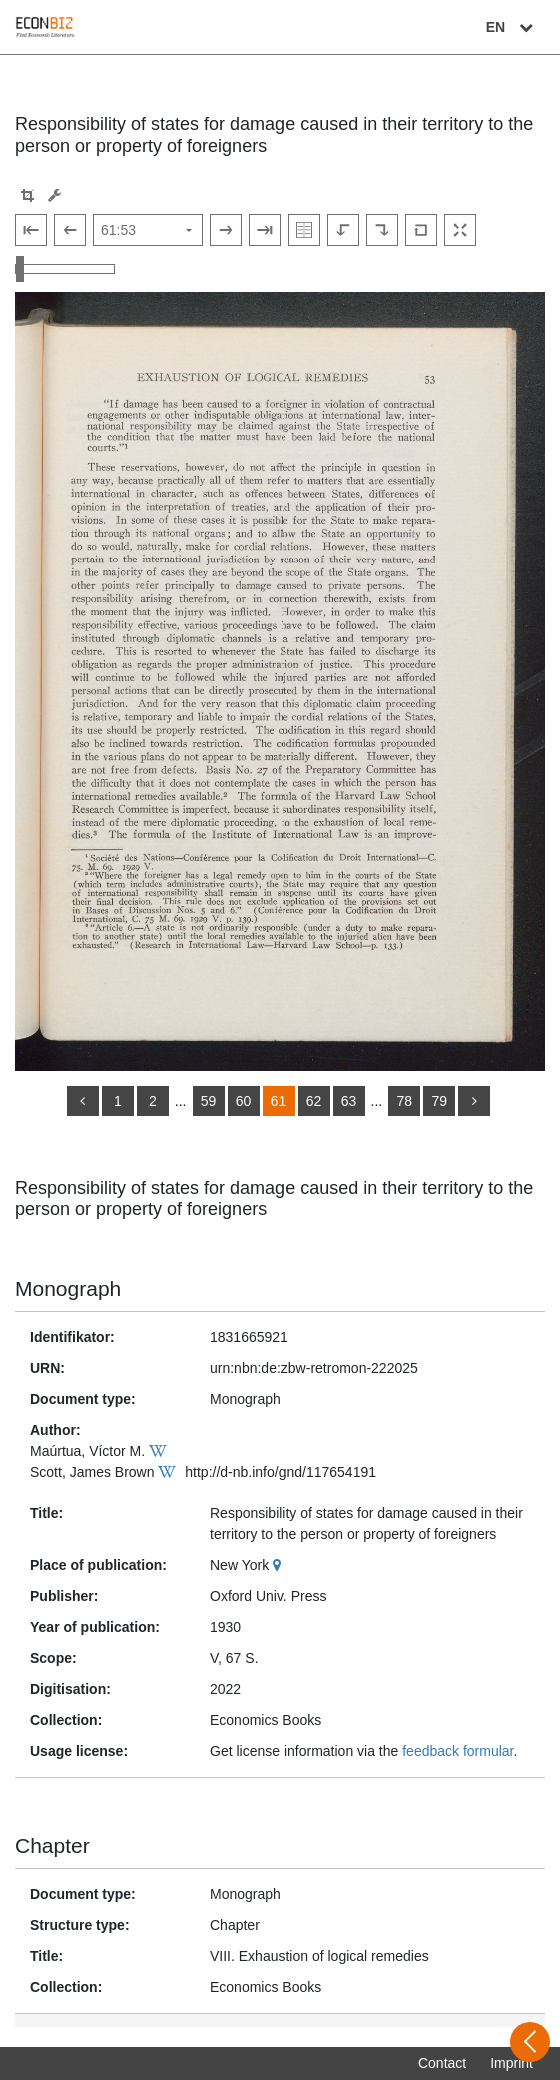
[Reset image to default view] (421, 230)
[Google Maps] (279, 1565)
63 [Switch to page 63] (349, 1101)
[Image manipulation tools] (54, 195)
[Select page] (148, 230)
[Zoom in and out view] (65, 269)
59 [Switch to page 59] (209, 1101)
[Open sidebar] (530, 2042)
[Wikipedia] (160, 1451)
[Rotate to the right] (382, 230)
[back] (83, 1101)
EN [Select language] (512, 27)
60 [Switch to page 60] (244, 1101)
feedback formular (457, 1751)
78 (404, 1101)
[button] (27, 195)
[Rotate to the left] (343, 230)
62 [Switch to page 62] (314, 1101)
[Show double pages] (304, 230)
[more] (474, 1101)
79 (439, 1101)
